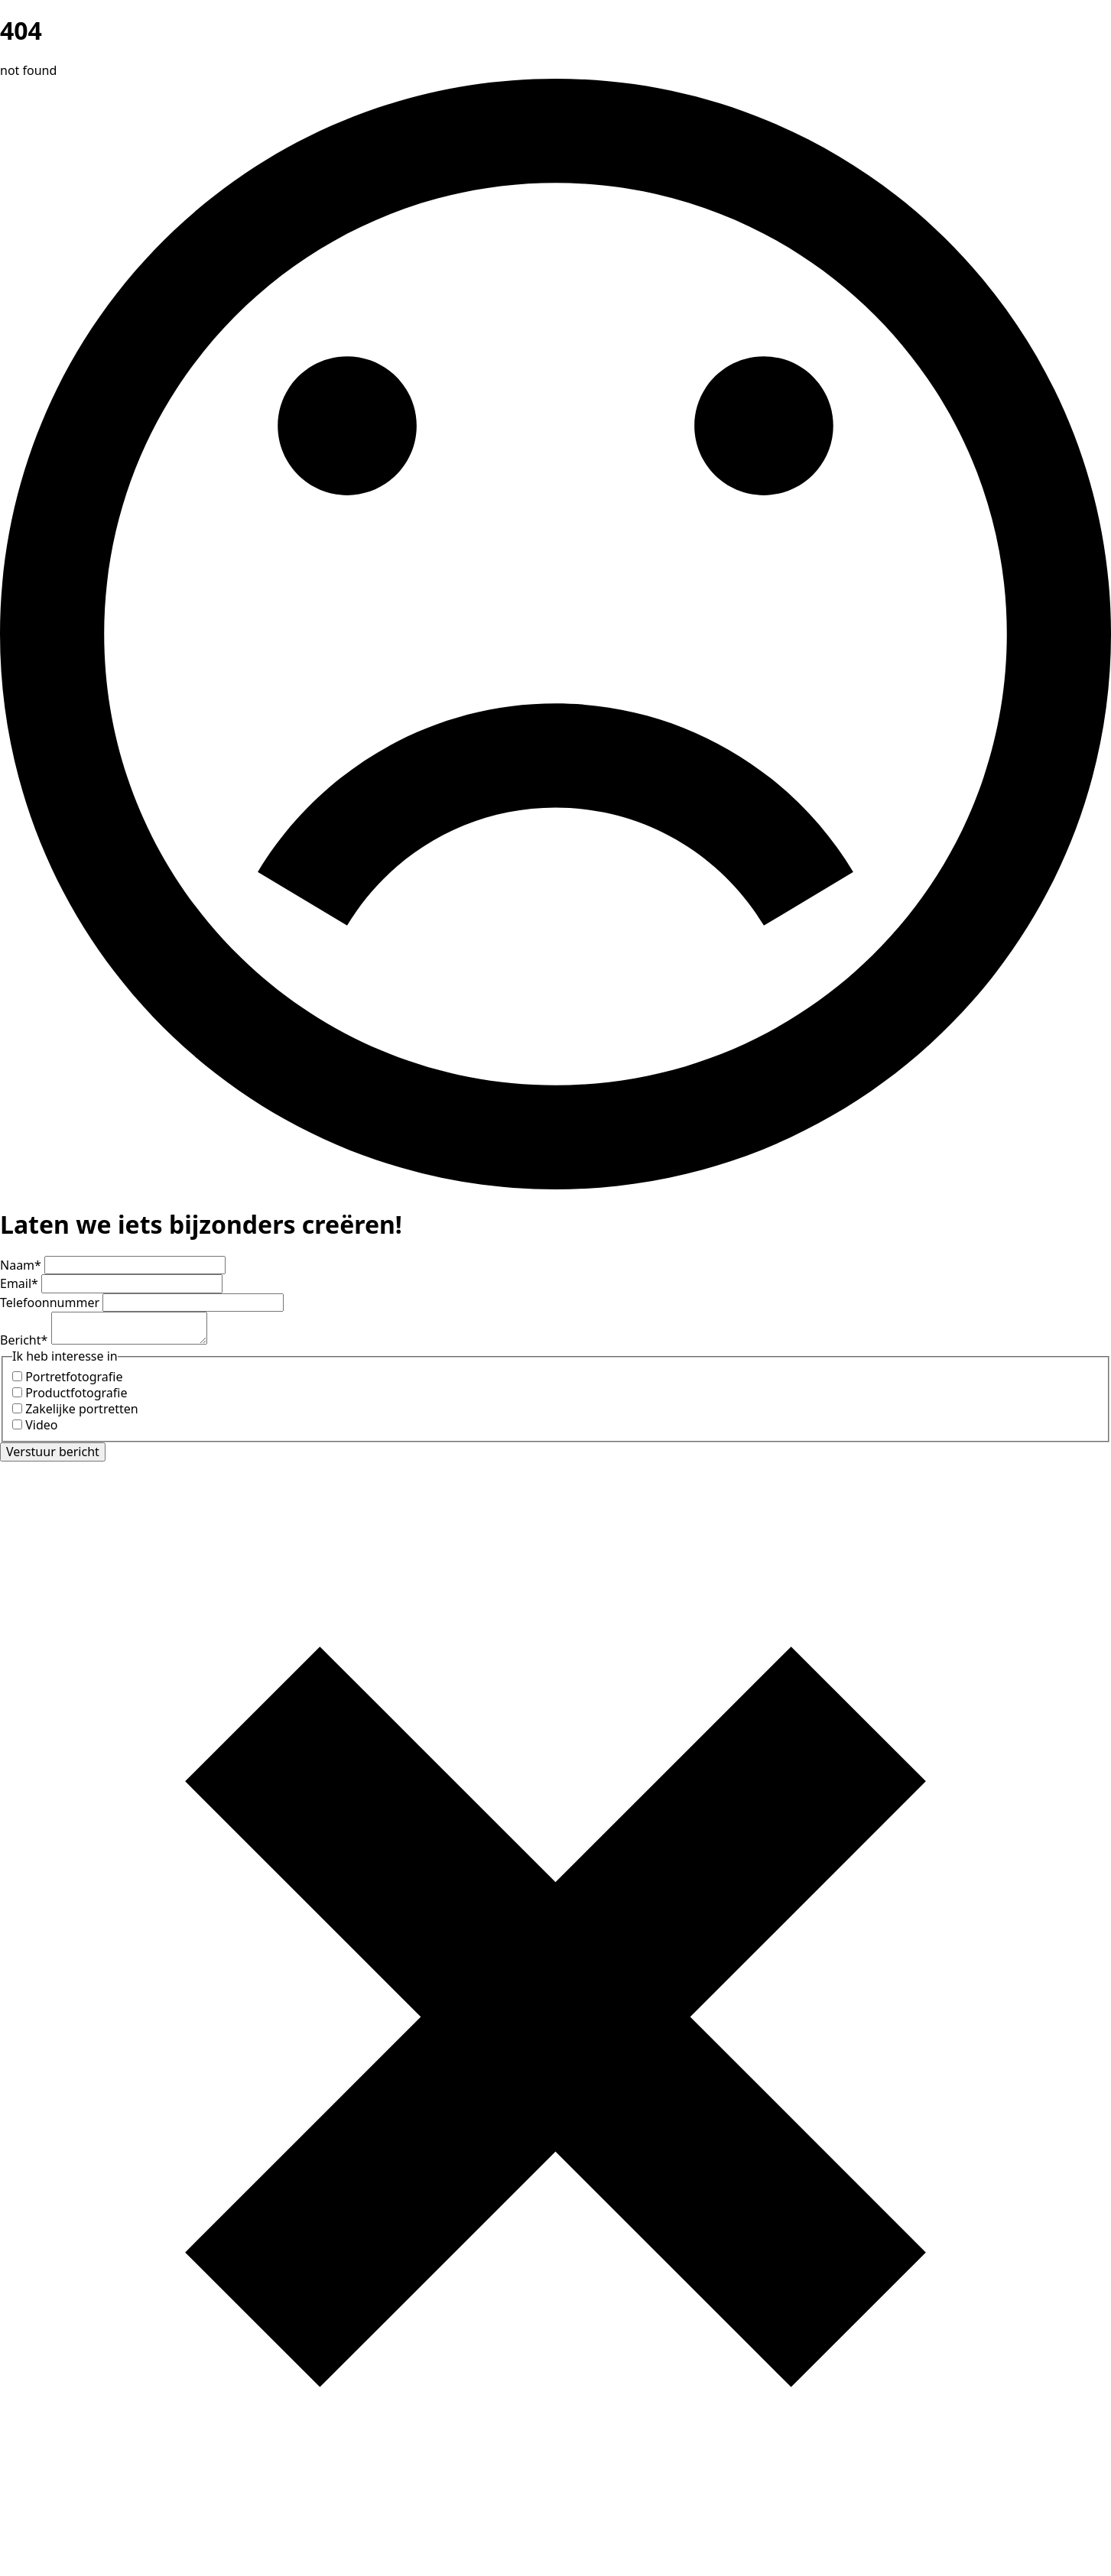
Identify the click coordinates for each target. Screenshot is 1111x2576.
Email (20, 1283)
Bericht (25, 1340)
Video (41, 1424)
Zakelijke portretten (81, 1408)
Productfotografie (76, 1392)
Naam (22, 1265)
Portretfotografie (73, 1376)
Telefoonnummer (51, 1302)
